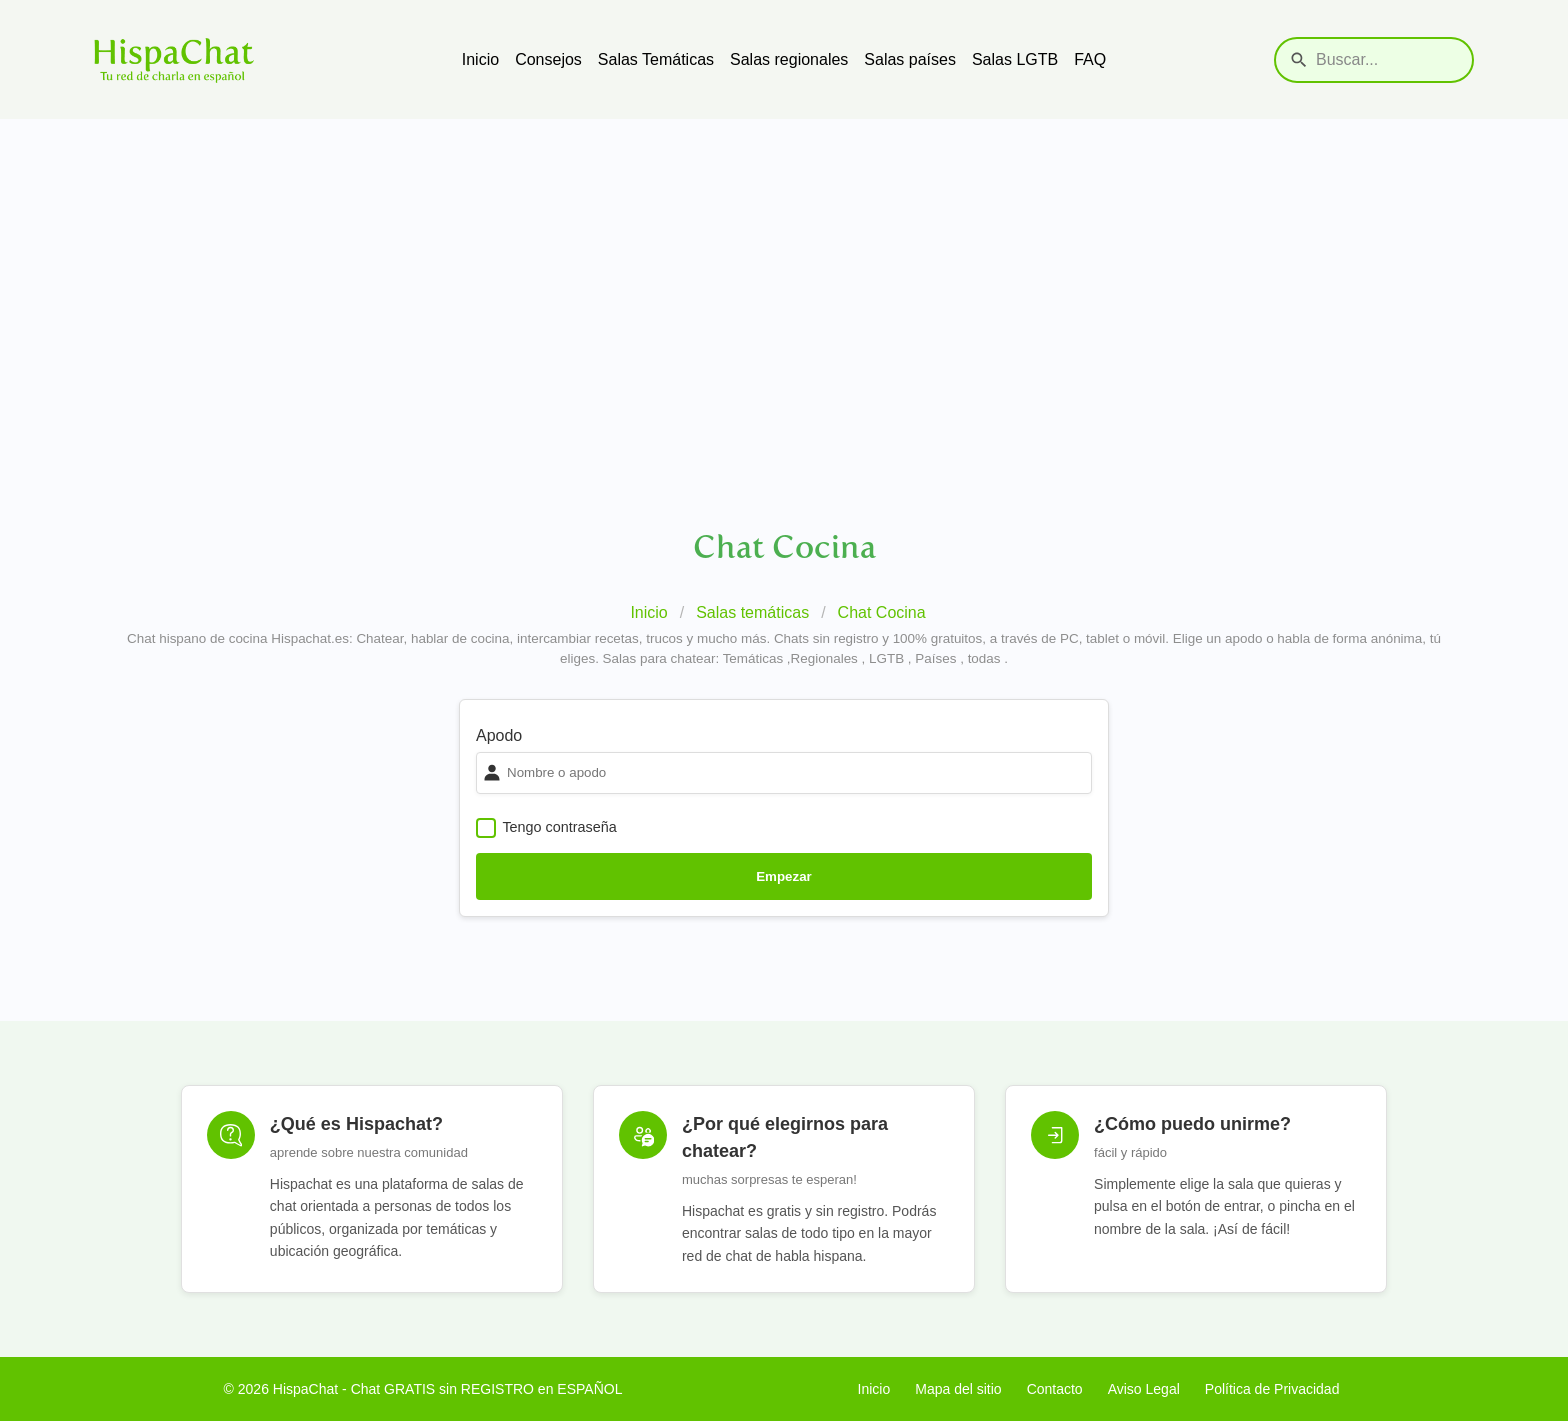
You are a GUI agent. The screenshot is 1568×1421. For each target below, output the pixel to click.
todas (984, 658)
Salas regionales (789, 59)
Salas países (910, 59)
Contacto (1055, 1389)
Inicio (480, 59)
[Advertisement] (784, 269)
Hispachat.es (310, 638)
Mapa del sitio (958, 1389)
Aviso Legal (1144, 1389)
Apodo (499, 735)
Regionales (824, 658)
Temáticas (753, 658)
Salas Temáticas (656, 59)
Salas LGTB (1015, 59)
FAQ (1090, 59)
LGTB (886, 658)
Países (935, 658)
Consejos (548, 59)
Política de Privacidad (1272, 1389)
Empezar (784, 876)
